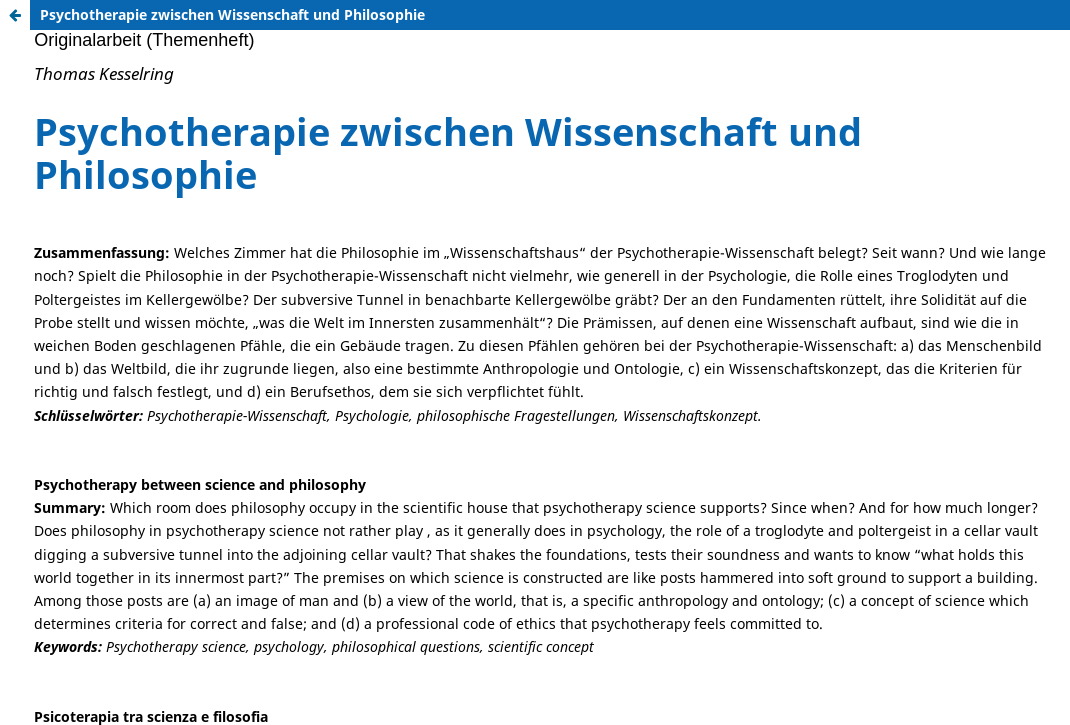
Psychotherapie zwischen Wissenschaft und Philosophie (232, 14)
